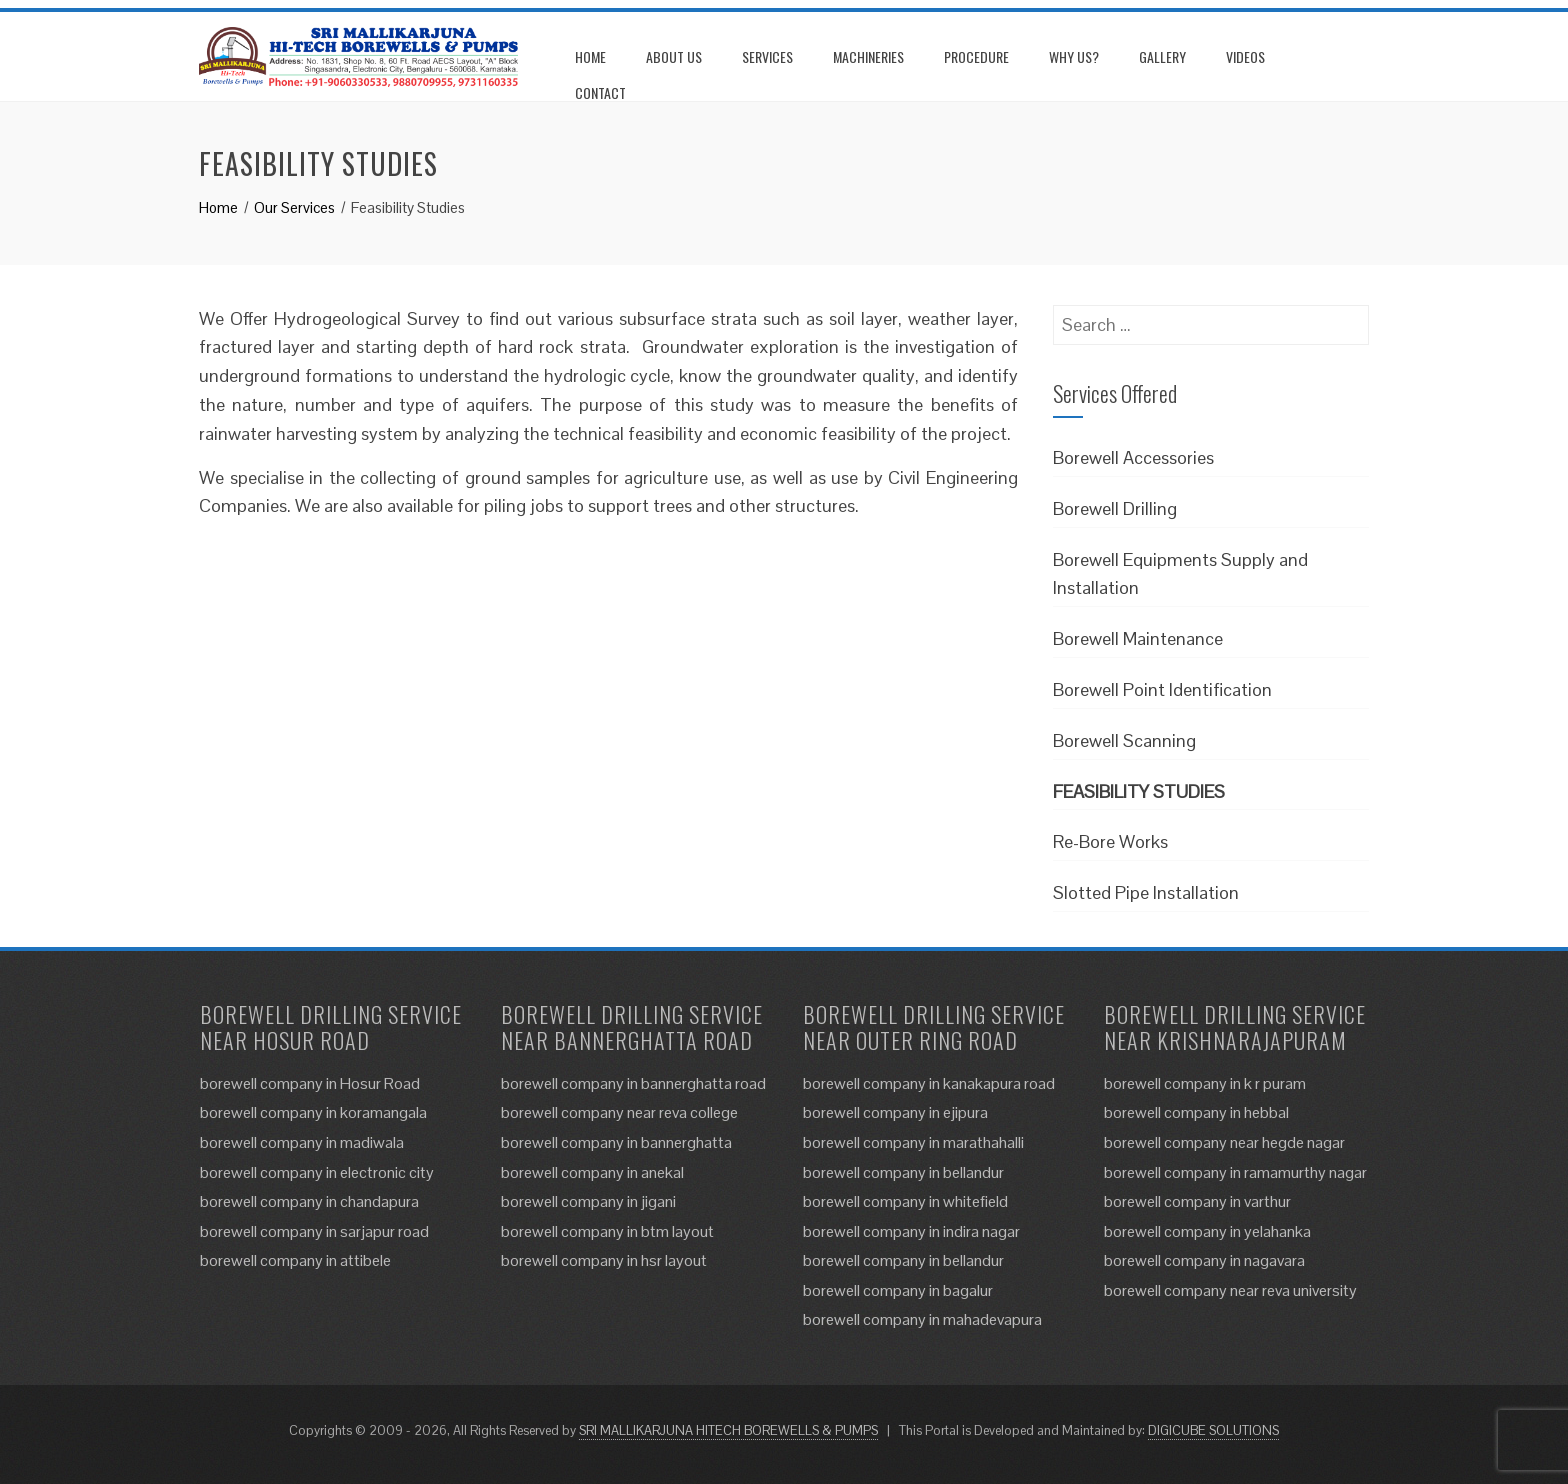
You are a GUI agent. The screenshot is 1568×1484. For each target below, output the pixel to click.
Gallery (1162, 56)
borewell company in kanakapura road (929, 1083)
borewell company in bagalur (898, 1290)
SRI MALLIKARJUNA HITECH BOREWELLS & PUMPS (728, 1430)
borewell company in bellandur (903, 1172)
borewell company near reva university (1230, 1290)
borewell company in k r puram (1205, 1083)
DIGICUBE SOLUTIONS (1213, 1430)
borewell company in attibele (295, 1260)
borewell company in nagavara (1204, 1260)
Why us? (1074, 56)
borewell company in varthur (1197, 1201)
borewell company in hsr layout (604, 1260)
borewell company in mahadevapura (922, 1319)
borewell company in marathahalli (913, 1142)
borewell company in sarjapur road (314, 1231)
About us (674, 56)
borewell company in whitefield (905, 1201)
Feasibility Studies (1139, 791)
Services (767, 56)
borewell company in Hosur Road (310, 1083)
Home (590, 56)
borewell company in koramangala (313, 1112)
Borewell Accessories (1133, 457)
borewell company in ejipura (895, 1112)
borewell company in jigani (588, 1201)
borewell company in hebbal (1196, 1112)
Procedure (976, 56)
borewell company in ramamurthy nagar (1235, 1172)
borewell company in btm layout (607, 1231)
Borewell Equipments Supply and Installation (1180, 574)
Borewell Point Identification (1162, 689)
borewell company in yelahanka (1207, 1231)
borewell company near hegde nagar (1224, 1142)
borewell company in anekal (592, 1172)
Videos (1245, 56)
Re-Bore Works (1110, 841)
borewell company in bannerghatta (616, 1142)
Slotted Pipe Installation (1146, 892)
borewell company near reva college (619, 1112)
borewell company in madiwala (302, 1142)
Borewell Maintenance (1138, 638)
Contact (600, 92)
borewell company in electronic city (317, 1172)
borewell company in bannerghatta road (633, 1083)
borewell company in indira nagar (911, 1231)
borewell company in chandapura (309, 1201)
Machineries (868, 56)
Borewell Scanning (1124, 740)
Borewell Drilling (1115, 508)
